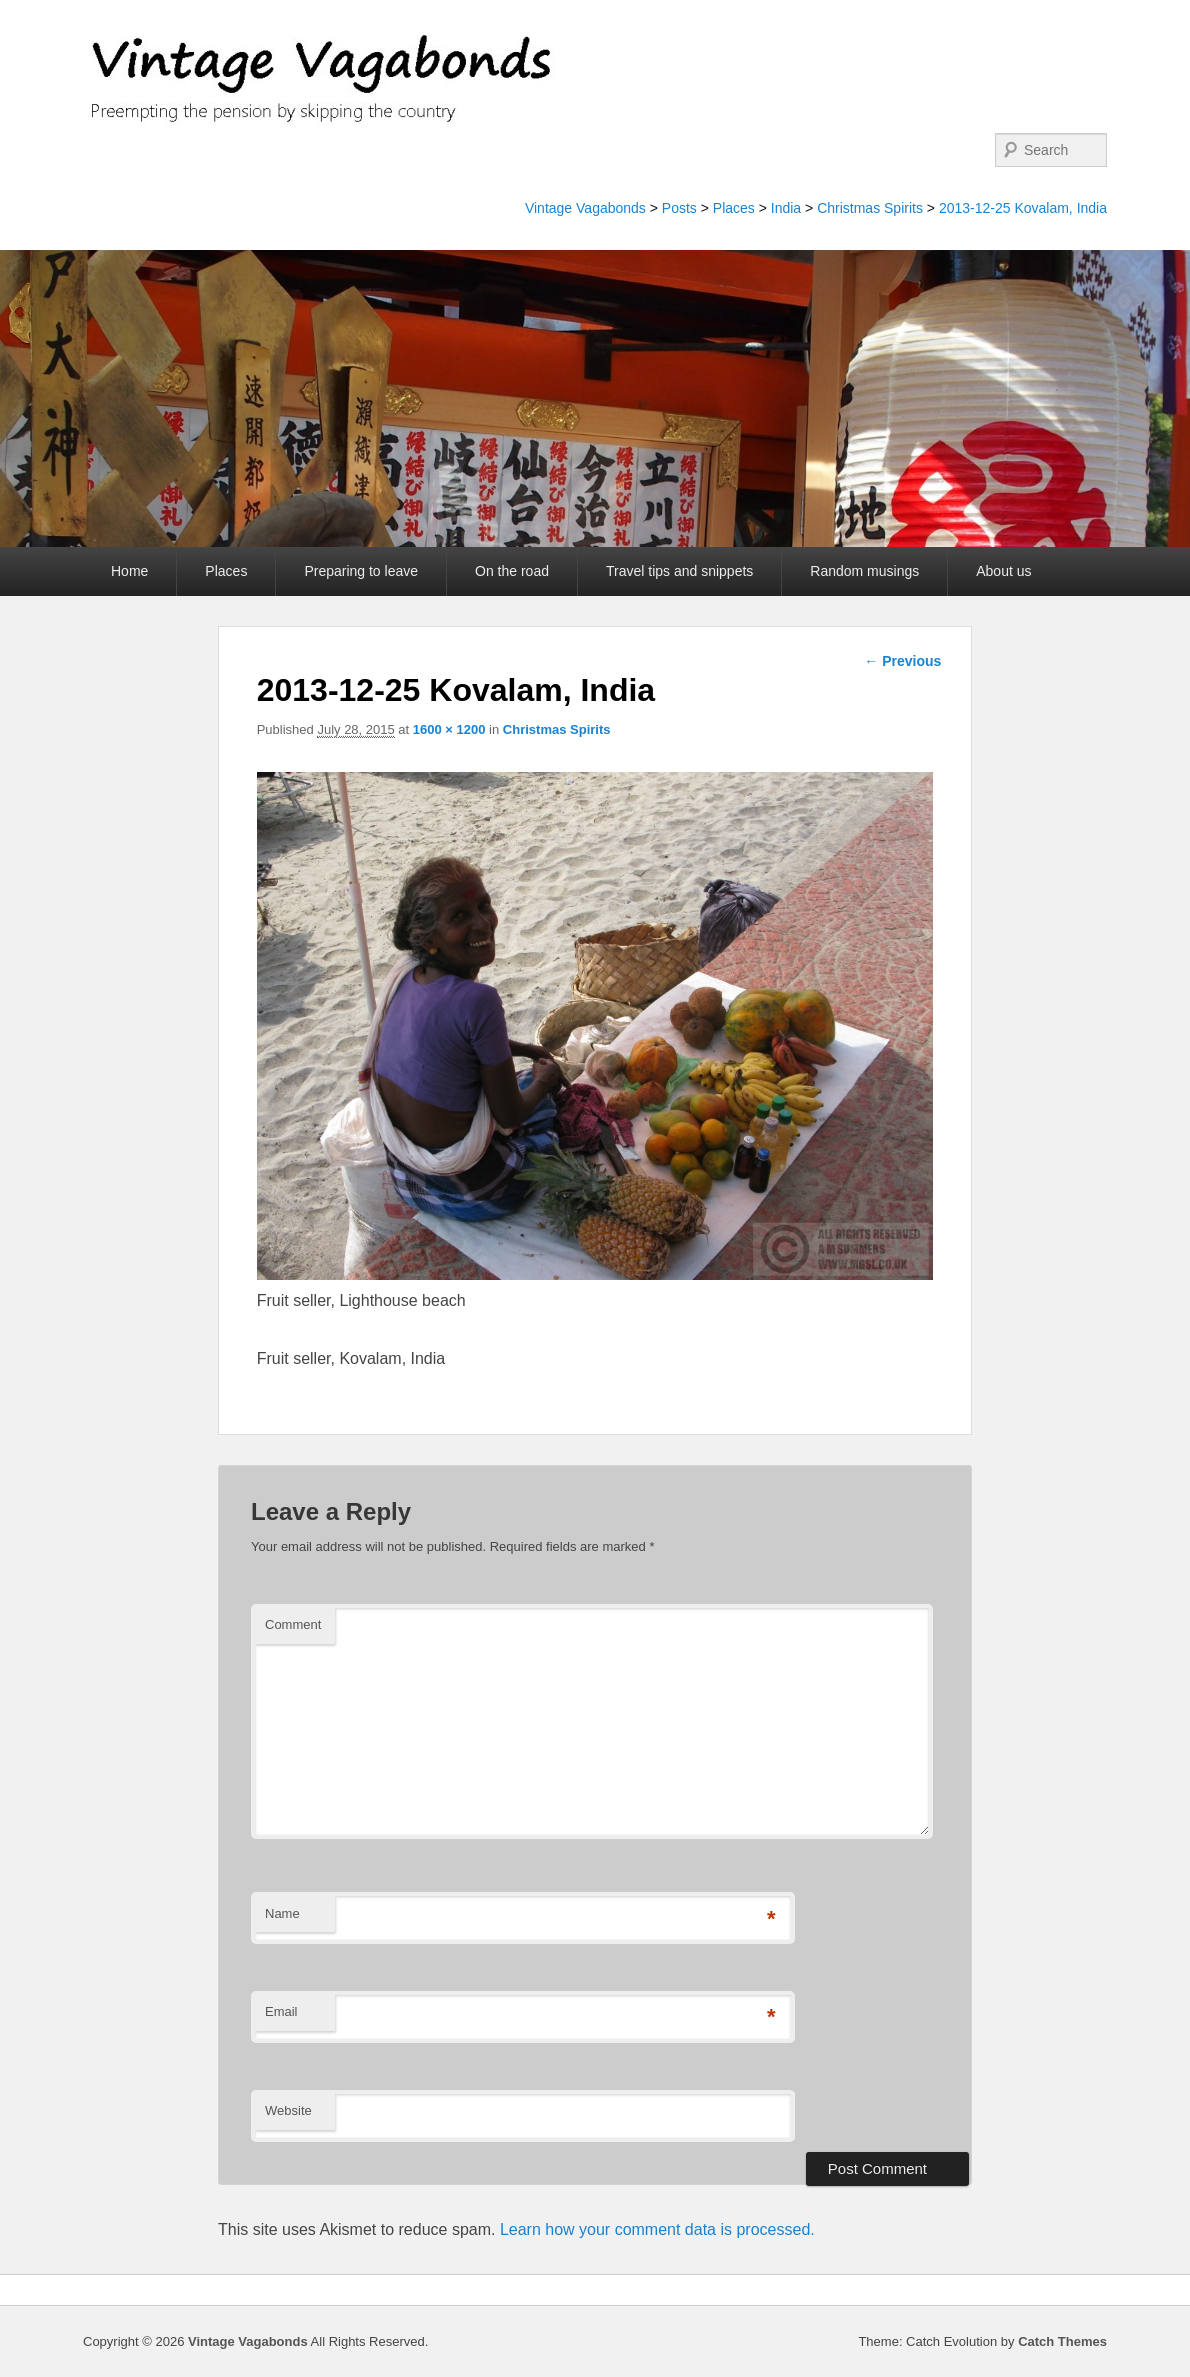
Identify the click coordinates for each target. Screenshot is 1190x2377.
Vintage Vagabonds (585, 208)
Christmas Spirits (870, 208)
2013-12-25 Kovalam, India (1023, 208)
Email (281, 2011)
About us (1003, 571)
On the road (512, 571)
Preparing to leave (361, 571)
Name (282, 1913)
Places (734, 208)
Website (288, 2110)
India (786, 208)
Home (129, 571)
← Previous (902, 661)
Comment (293, 1624)
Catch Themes (1062, 2341)
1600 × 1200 (449, 729)
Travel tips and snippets (679, 571)
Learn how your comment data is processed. (657, 2229)
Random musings (864, 571)
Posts (679, 208)
